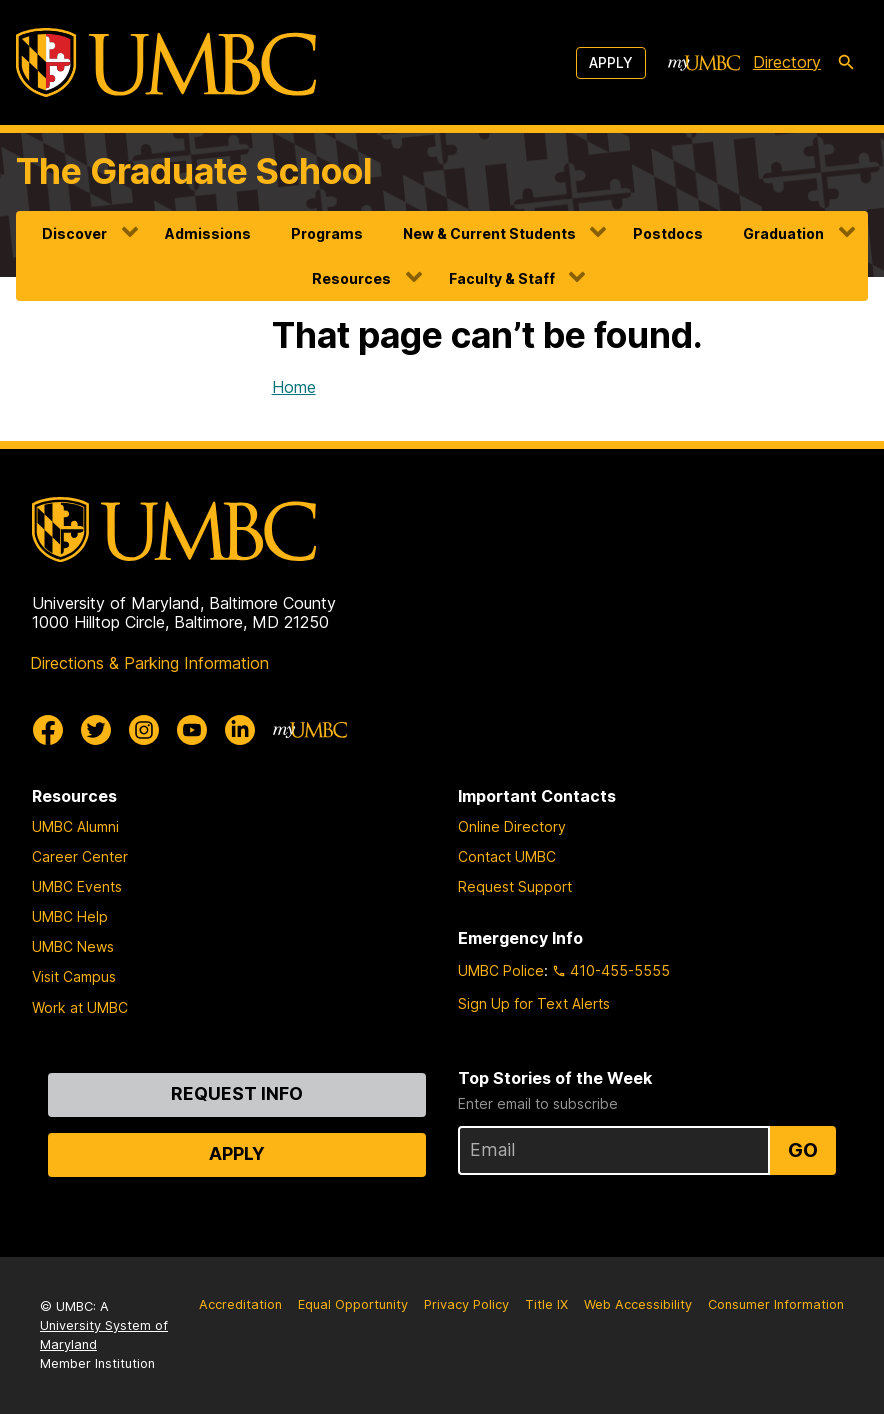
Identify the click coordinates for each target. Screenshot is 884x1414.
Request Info (237, 1093)
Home (294, 387)
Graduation (783, 233)
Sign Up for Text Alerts (534, 1003)
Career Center (80, 856)
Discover (74, 233)
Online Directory (512, 826)
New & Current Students (489, 233)
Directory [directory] (787, 62)
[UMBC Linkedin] (240, 730)
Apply (611, 62)
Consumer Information (776, 1304)
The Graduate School (194, 171)
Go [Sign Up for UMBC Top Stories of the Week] (803, 1150)
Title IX (546, 1304)
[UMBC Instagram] (144, 730)
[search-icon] (846, 63)
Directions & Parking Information (149, 663)
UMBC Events (77, 886)
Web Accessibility (638, 1304)
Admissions (208, 233)
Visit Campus (74, 976)
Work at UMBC (80, 1007)
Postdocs (668, 233)
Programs (327, 233)
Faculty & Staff (502, 278)
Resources (351, 278)
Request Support (515, 886)
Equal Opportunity (353, 1304)
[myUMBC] (704, 63)
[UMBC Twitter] (96, 730)
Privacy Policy (466, 1304)
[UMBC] (166, 62)
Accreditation (240, 1304)
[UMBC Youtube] (192, 730)
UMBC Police (501, 970)
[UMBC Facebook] (48, 730)
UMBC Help (70, 916)
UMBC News (73, 946)
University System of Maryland (104, 1335)
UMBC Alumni (75, 826)
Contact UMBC (507, 856)
